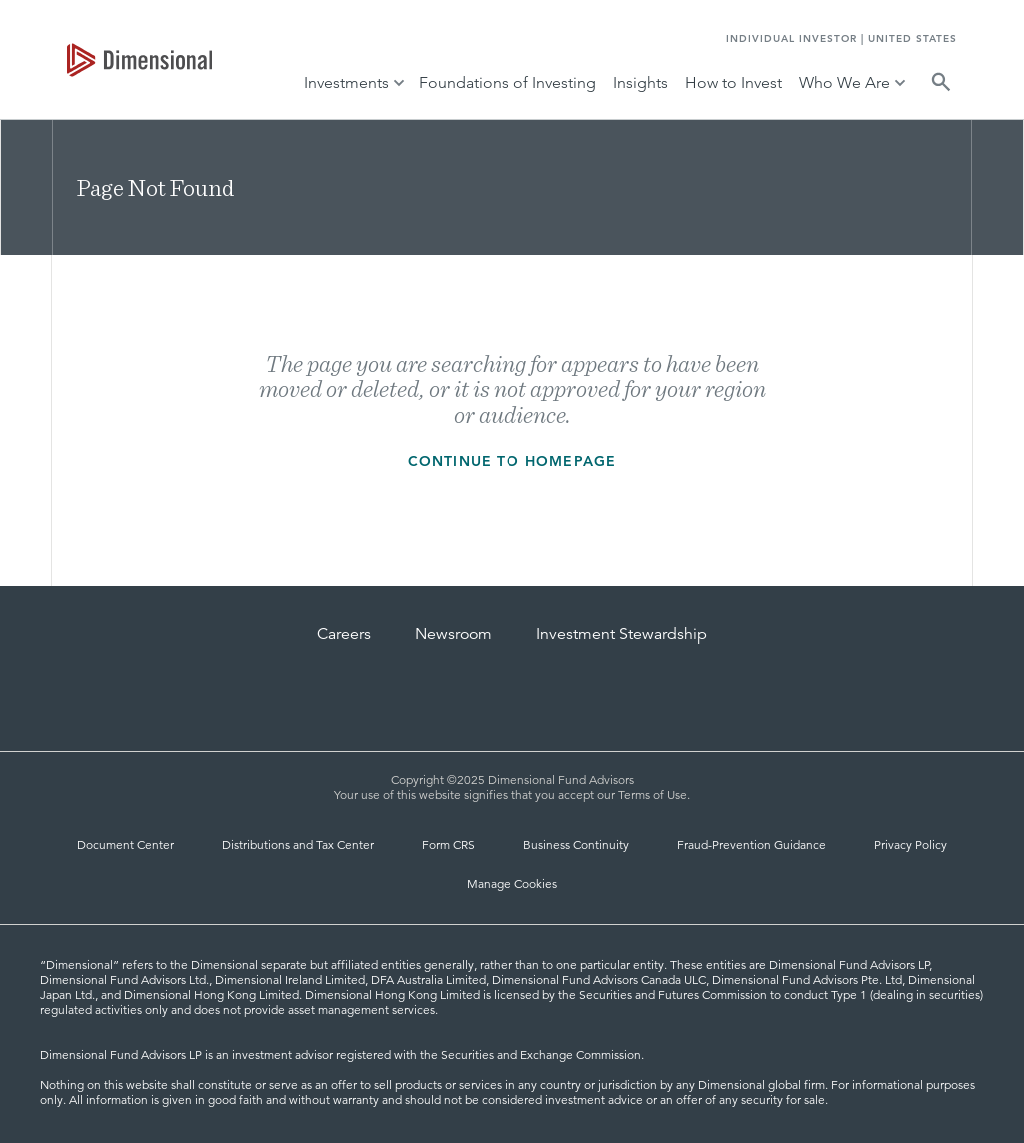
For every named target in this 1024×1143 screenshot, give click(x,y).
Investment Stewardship (621, 634)
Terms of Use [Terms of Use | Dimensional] (652, 794)
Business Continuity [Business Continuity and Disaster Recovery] (576, 844)
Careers (344, 634)
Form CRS (448, 844)
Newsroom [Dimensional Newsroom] (453, 634)
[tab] (139, 60)
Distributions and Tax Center (298, 844)
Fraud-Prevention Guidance (751, 844)
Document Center (125, 844)
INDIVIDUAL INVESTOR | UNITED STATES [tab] (841, 38)
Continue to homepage (512, 461)
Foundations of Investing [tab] (507, 82)
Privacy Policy (910, 844)
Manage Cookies (512, 883)
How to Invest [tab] (733, 82)
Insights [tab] (640, 82)
